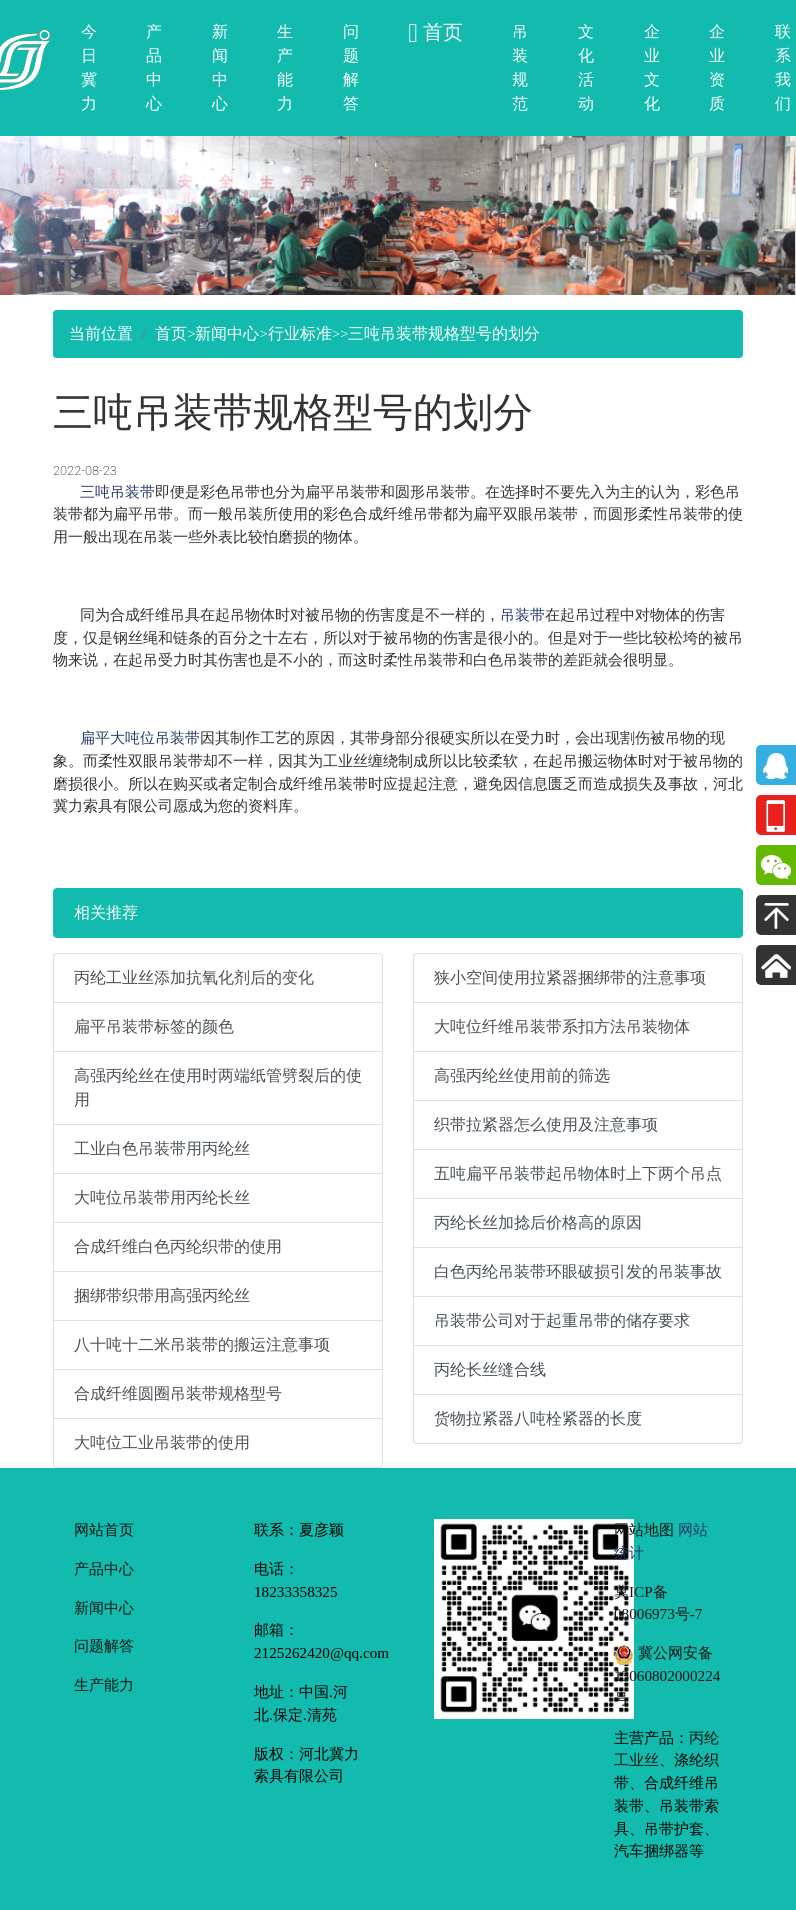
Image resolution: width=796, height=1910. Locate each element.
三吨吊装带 (117, 491)
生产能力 (285, 67)
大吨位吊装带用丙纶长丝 (162, 1197)
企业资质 (717, 67)
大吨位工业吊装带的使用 (162, 1442)
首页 (171, 333)
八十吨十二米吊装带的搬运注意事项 (202, 1344)
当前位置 (101, 333)
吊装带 (522, 614)
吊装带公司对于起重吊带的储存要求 (562, 1320)
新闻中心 (220, 67)
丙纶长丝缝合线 (490, 1369)
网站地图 (644, 1529)
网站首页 (104, 1529)
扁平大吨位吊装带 (140, 737)
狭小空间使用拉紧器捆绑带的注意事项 (570, 977)
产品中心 (154, 67)
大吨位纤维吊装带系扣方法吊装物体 (562, 1026)
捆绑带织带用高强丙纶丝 (162, 1295)
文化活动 (586, 67)
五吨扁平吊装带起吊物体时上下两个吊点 (578, 1173)
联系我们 (783, 67)
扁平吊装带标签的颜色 (154, 1026)
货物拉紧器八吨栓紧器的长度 (538, 1418)
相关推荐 (106, 912)
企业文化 (652, 67)
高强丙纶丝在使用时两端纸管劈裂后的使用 (218, 1087)
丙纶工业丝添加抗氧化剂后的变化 (194, 977)
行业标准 (300, 333)
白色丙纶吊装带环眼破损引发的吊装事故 (578, 1271)
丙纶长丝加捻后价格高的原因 (538, 1222)
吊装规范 (520, 67)
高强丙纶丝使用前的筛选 (522, 1075)
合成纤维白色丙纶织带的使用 (178, 1246)
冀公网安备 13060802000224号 (667, 1675)
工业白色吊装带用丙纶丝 (162, 1148)
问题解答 (351, 67)
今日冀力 (89, 67)
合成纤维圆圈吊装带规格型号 (178, 1393)
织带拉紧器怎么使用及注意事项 (546, 1124)
